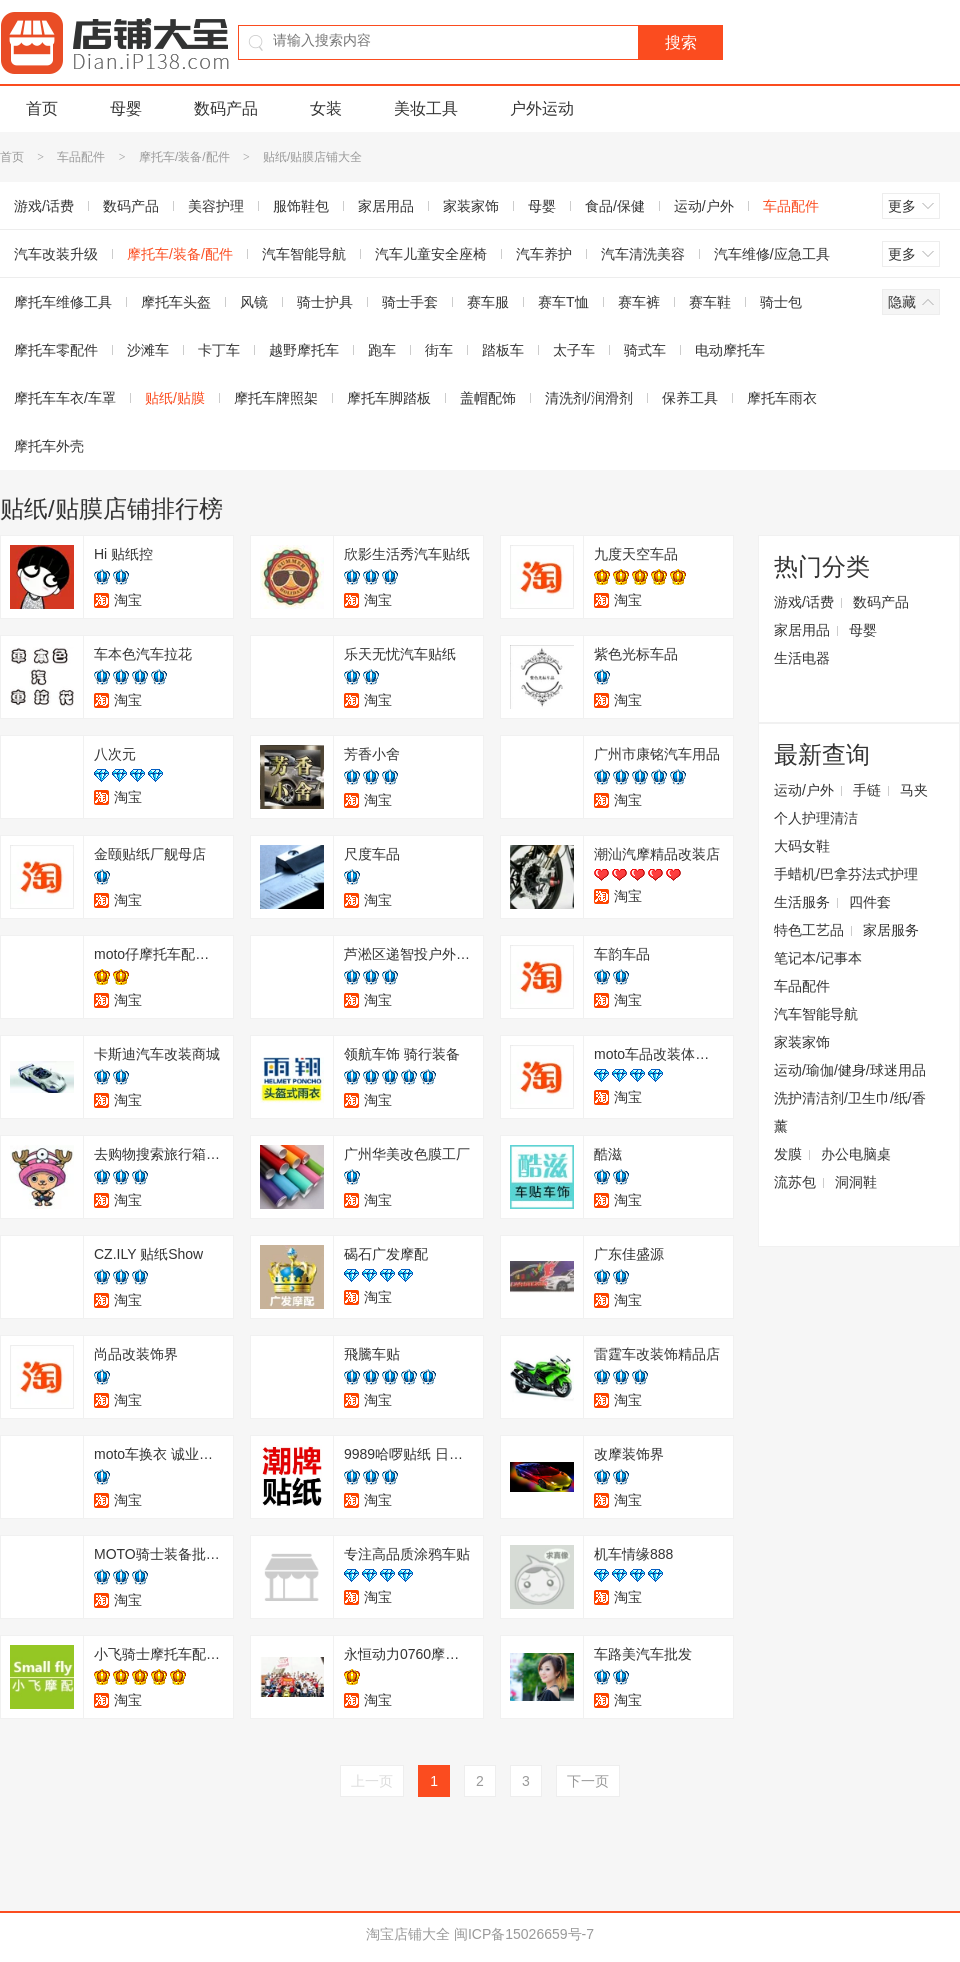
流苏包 (795, 1182)
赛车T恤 (563, 302)
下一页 (588, 1781)
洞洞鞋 (856, 1182)
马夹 (914, 790)
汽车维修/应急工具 (772, 254)
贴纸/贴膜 (175, 398)
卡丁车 (219, 350)
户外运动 (542, 108)
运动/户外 (704, 206)
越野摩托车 (304, 350)
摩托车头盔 (176, 302)
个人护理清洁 (816, 818)
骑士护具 (325, 302)
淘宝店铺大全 (408, 1934)
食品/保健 (615, 206)
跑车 (382, 350)
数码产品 (226, 108)
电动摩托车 (730, 350)
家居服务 (891, 930)
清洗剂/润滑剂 (589, 398)
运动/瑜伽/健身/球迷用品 (850, 1070)
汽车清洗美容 (643, 254)
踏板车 (503, 350)
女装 (326, 108)
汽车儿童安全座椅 (431, 254)
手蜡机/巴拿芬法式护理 (846, 874)
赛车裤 (639, 302)
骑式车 (645, 350)
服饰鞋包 (301, 206)
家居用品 (386, 206)
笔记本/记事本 (818, 958)
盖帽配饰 (488, 398)
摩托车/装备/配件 (184, 157)
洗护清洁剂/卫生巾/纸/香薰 (850, 1112)
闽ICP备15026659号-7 (524, 1934)
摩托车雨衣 (782, 398)
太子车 (574, 350)
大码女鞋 (802, 846)
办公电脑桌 (856, 1154)
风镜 (254, 302)
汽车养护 (544, 254)
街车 (439, 350)
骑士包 (781, 302)
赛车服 (488, 302)
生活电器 (802, 658)
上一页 (372, 1781)
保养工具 (690, 398)
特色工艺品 (809, 930)
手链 (867, 790)
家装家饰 (471, 206)
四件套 (870, 902)
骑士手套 (410, 302)
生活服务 (802, 902)
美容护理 (216, 206)
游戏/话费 (804, 602)
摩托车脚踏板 (389, 398)
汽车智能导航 (304, 254)
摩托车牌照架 (276, 398)
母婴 (126, 108)
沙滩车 (148, 350)
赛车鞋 (710, 302)
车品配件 (81, 157)
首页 (42, 108)
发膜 (788, 1154)
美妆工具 (426, 108)
